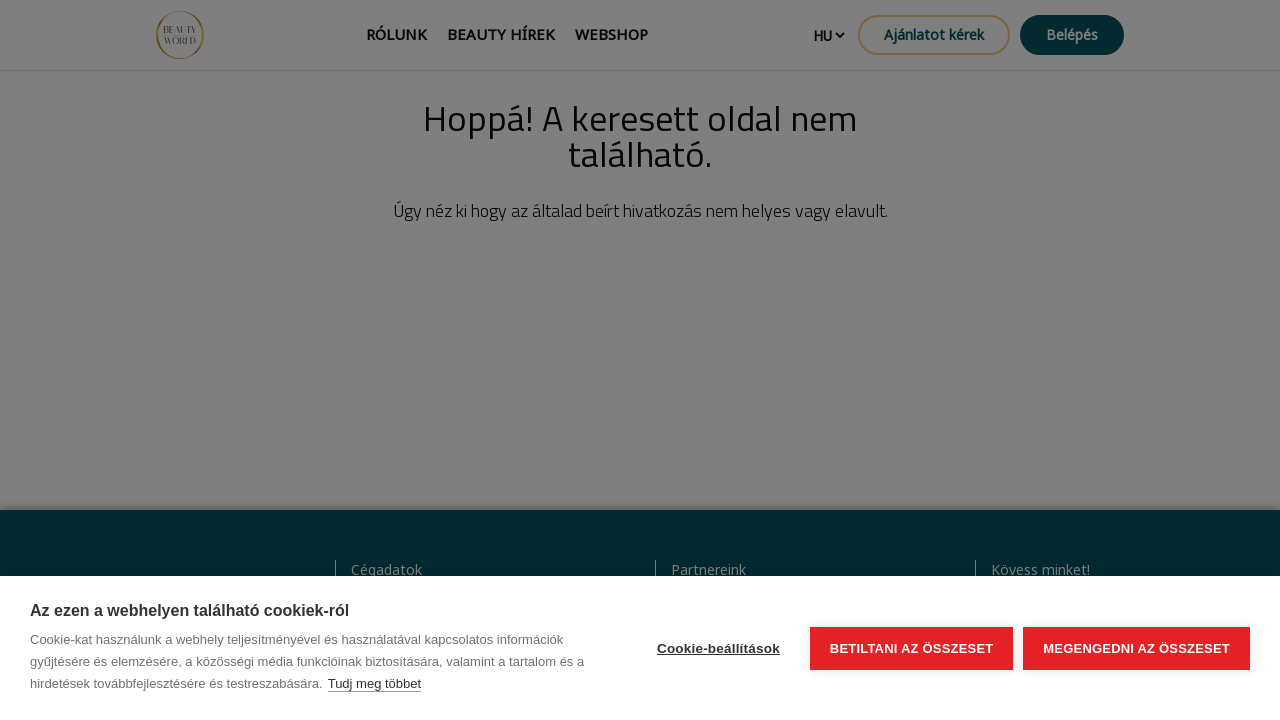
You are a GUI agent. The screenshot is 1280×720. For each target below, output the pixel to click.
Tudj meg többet (374, 683)
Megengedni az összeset (1136, 648)
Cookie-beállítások (718, 648)
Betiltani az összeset (912, 648)
